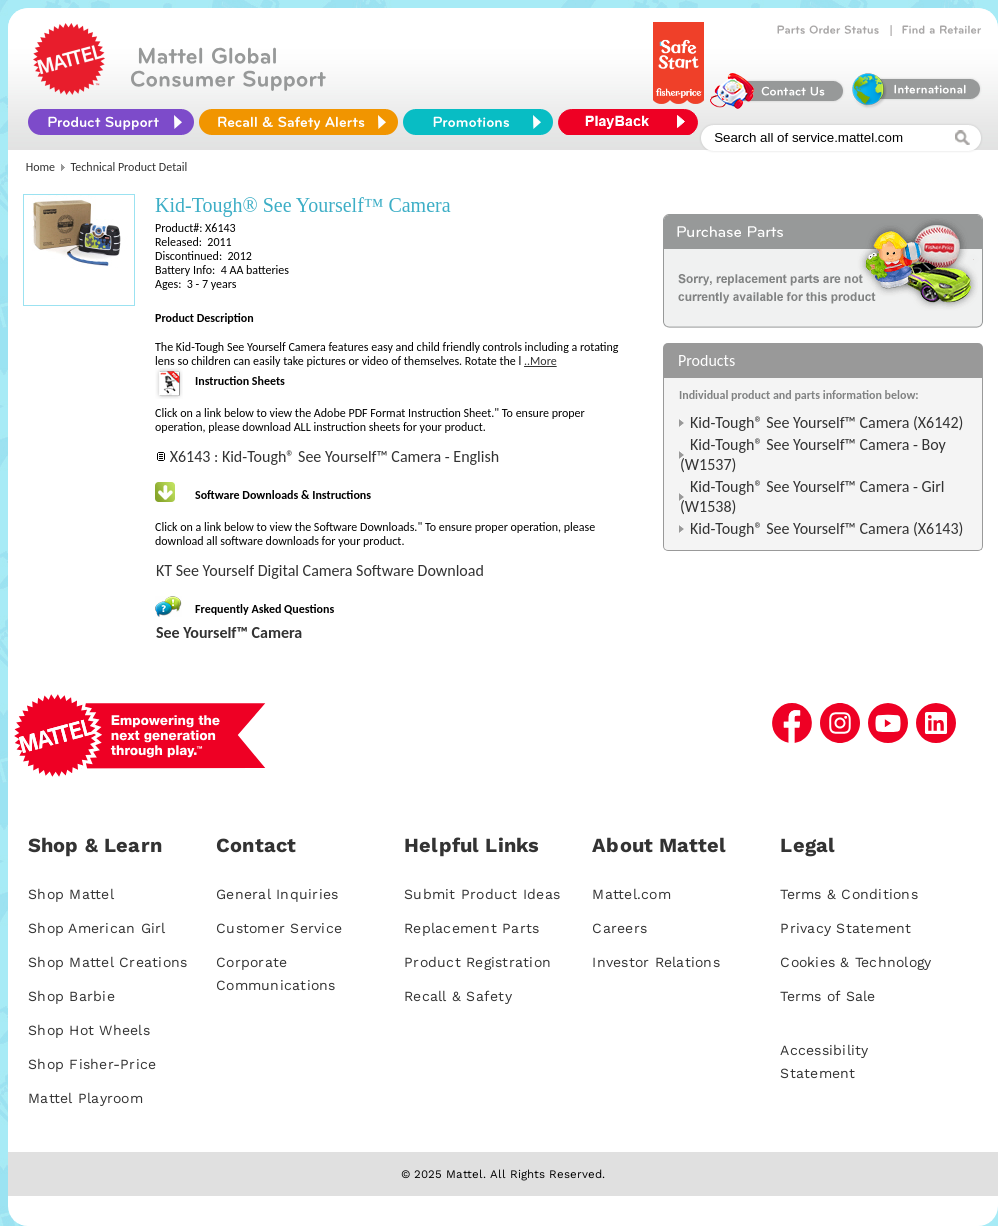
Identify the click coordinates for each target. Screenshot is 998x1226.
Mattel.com (631, 894)
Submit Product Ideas (482, 894)
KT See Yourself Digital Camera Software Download (320, 570)
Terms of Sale (827, 996)
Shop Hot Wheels (89, 1030)
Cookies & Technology (855, 962)
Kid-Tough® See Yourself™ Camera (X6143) (826, 528)
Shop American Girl (97, 928)
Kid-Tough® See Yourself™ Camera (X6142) (826, 422)
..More (540, 361)
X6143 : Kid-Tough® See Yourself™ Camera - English (334, 456)
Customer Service (279, 928)
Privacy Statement (845, 928)
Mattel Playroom (85, 1098)
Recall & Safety (458, 996)
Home (40, 167)
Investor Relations (656, 962)
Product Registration (477, 962)
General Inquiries (277, 894)
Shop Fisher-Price (92, 1064)
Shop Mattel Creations (107, 962)
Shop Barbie (71, 996)
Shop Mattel (71, 894)
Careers (619, 928)
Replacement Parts (471, 928)
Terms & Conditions (849, 894)
